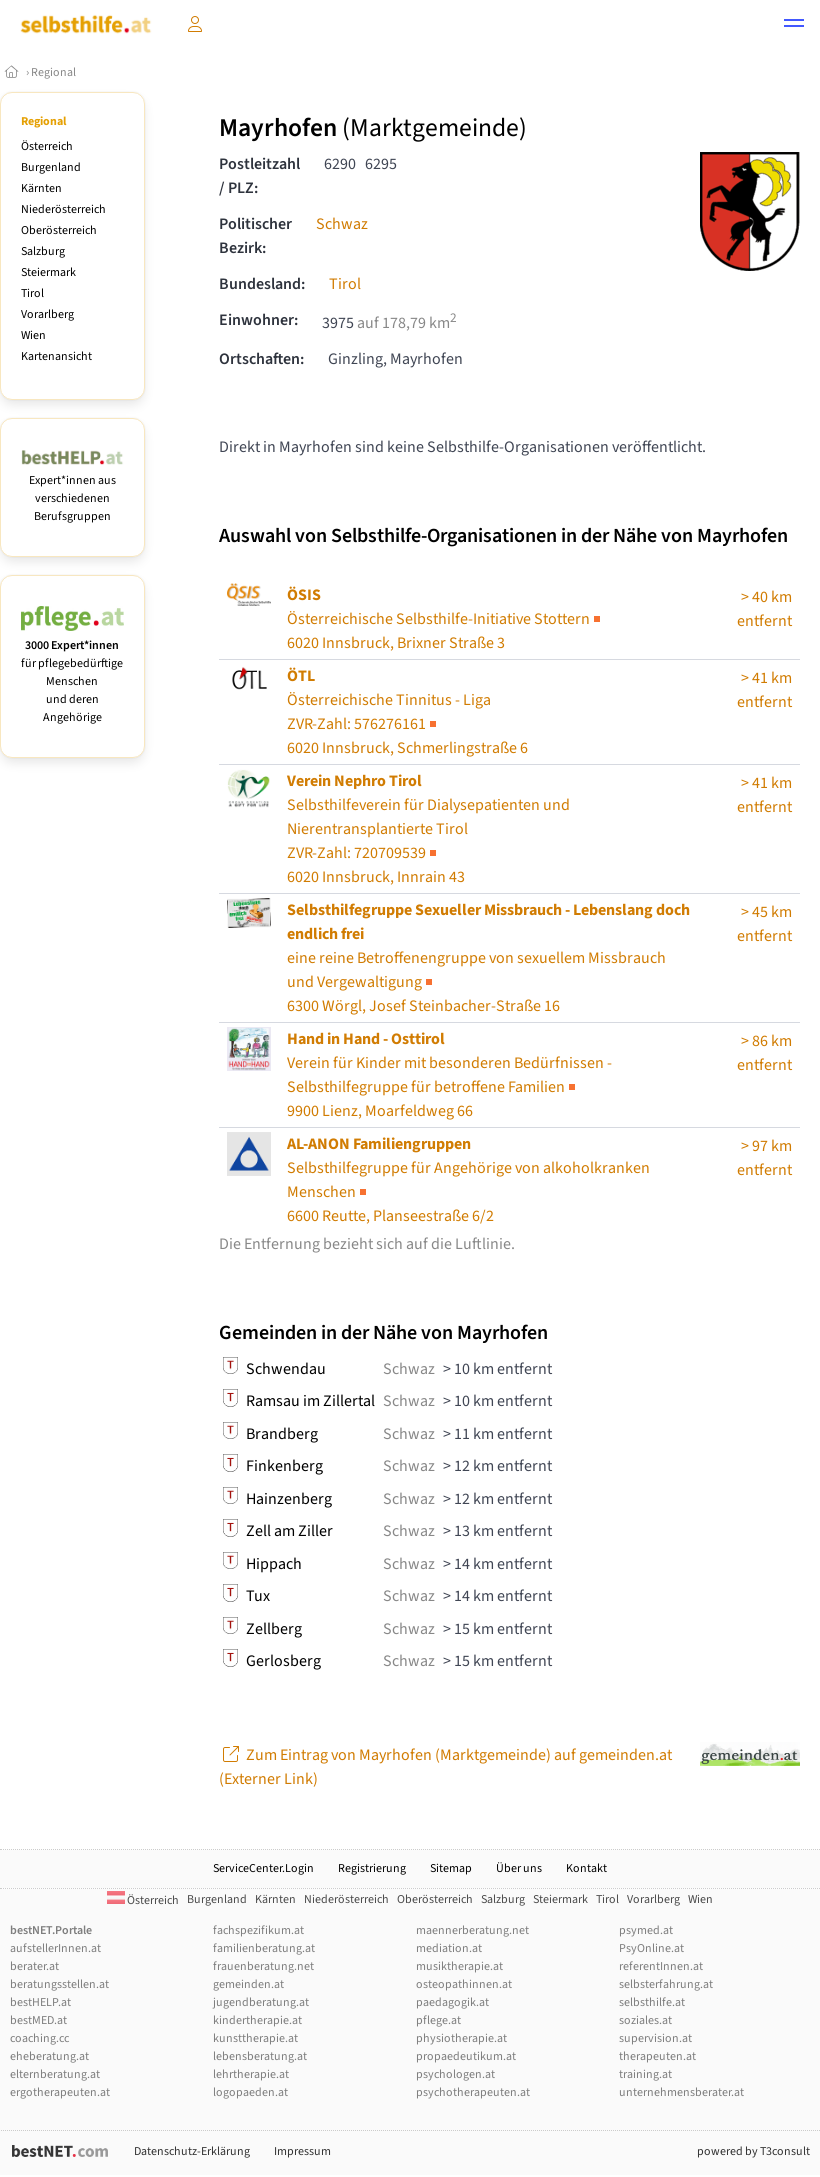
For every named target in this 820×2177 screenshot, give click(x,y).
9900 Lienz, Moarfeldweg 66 (449, 1075)
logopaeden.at (250, 2092)
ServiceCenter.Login (263, 1868)
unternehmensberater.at (681, 2092)
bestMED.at (38, 2020)
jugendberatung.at (261, 2002)
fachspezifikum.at (258, 1930)
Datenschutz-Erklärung (192, 2151)
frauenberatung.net (263, 1966)
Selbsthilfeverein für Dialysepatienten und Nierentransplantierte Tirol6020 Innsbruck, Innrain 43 (428, 829)
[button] (794, 26)
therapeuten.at (657, 2056)
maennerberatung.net (472, 1930)
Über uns (519, 1868)
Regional (53, 72)
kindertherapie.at (257, 2020)
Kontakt (586, 1868)
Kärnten (41, 188)
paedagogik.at (452, 2002)
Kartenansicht (56, 356)
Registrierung (372, 1868)
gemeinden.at (248, 1984)
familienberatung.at (264, 1948)
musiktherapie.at (459, 1966)
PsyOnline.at (651, 1948)
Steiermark (48, 272)
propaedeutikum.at (466, 2056)
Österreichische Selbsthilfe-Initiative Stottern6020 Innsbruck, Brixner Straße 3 (445, 619)
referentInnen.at (661, 1966)
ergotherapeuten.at (60, 2092)
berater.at (34, 1966)
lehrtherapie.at (251, 2074)
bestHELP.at (40, 2002)
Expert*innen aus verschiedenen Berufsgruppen (72, 489)
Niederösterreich (63, 209)
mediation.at (449, 1948)
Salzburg (43, 251)
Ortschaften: (261, 359)
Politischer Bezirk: (255, 236)
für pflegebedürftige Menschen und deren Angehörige (72, 672)
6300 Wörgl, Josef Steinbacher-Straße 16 (488, 958)
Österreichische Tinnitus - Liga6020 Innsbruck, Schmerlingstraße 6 (407, 712)
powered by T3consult (753, 2151)
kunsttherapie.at (255, 2038)
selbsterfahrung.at (666, 1984)
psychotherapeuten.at (473, 2092)
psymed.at (646, 1930)
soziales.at (645, 2020)
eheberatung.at (49, 2056)
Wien (33, 335)
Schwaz (342, 224)
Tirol (32, 293)
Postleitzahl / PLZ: (259, 176)
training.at (645, 2074)
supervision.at (655, 2038)
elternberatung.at (55, 2074)
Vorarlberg (47, 314)
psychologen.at (455, 2074)
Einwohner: (258, 320)
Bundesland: (262, 284)
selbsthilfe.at (652, 2002)
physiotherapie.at (461, 2038)
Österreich (47, 146)
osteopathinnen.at (464, 1984)
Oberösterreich (59, 230)
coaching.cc (39, 2038)
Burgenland (51, 167)
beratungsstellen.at (59, 1984)
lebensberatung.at (260, 2056)
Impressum (302, 2151)
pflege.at (438, 2020)
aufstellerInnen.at (55, 1948)
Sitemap (451, 1868)
